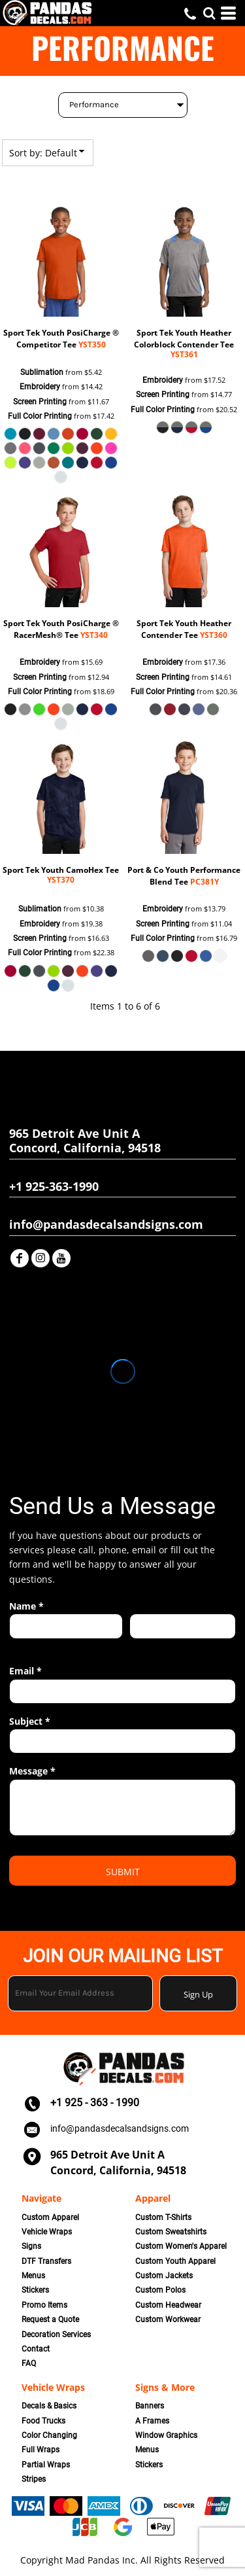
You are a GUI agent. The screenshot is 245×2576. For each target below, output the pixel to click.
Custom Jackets (164, 2275)
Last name (148, 1646)
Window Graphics (166, 2435)
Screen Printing (40, 401)
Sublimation (41, 372)
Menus (33, 2275)
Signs (31, 2246)
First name (28, 1646)
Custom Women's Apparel (181, 2246)
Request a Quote (50, 2319)
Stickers (35, 2290)
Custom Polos (160, 2290)
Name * (26, 1606)
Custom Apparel (50, 2217)
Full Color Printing (40, 416)
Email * (25, 1671)
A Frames (152, 2421)
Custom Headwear (168, 2305)
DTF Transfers (46, 2261)
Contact (36, 2349)
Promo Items (44, 2305)
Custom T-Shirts (163, 2217)
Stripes (34, 2479)
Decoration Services (56, 2334)
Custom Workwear (168, 2319)
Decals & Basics (49, 2405)
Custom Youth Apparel (175, 2261)
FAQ (29, 2363)
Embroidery (40, 386)
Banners (149, 2405)
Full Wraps (40, 2449)
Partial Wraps (46, 2464)
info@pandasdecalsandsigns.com (119, 2128)
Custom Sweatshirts (170, 2231)
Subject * (29, 1721)
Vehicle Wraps (47, 2231)
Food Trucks (43, 2421)
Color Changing (49, 2435)
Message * (32, 1771)
